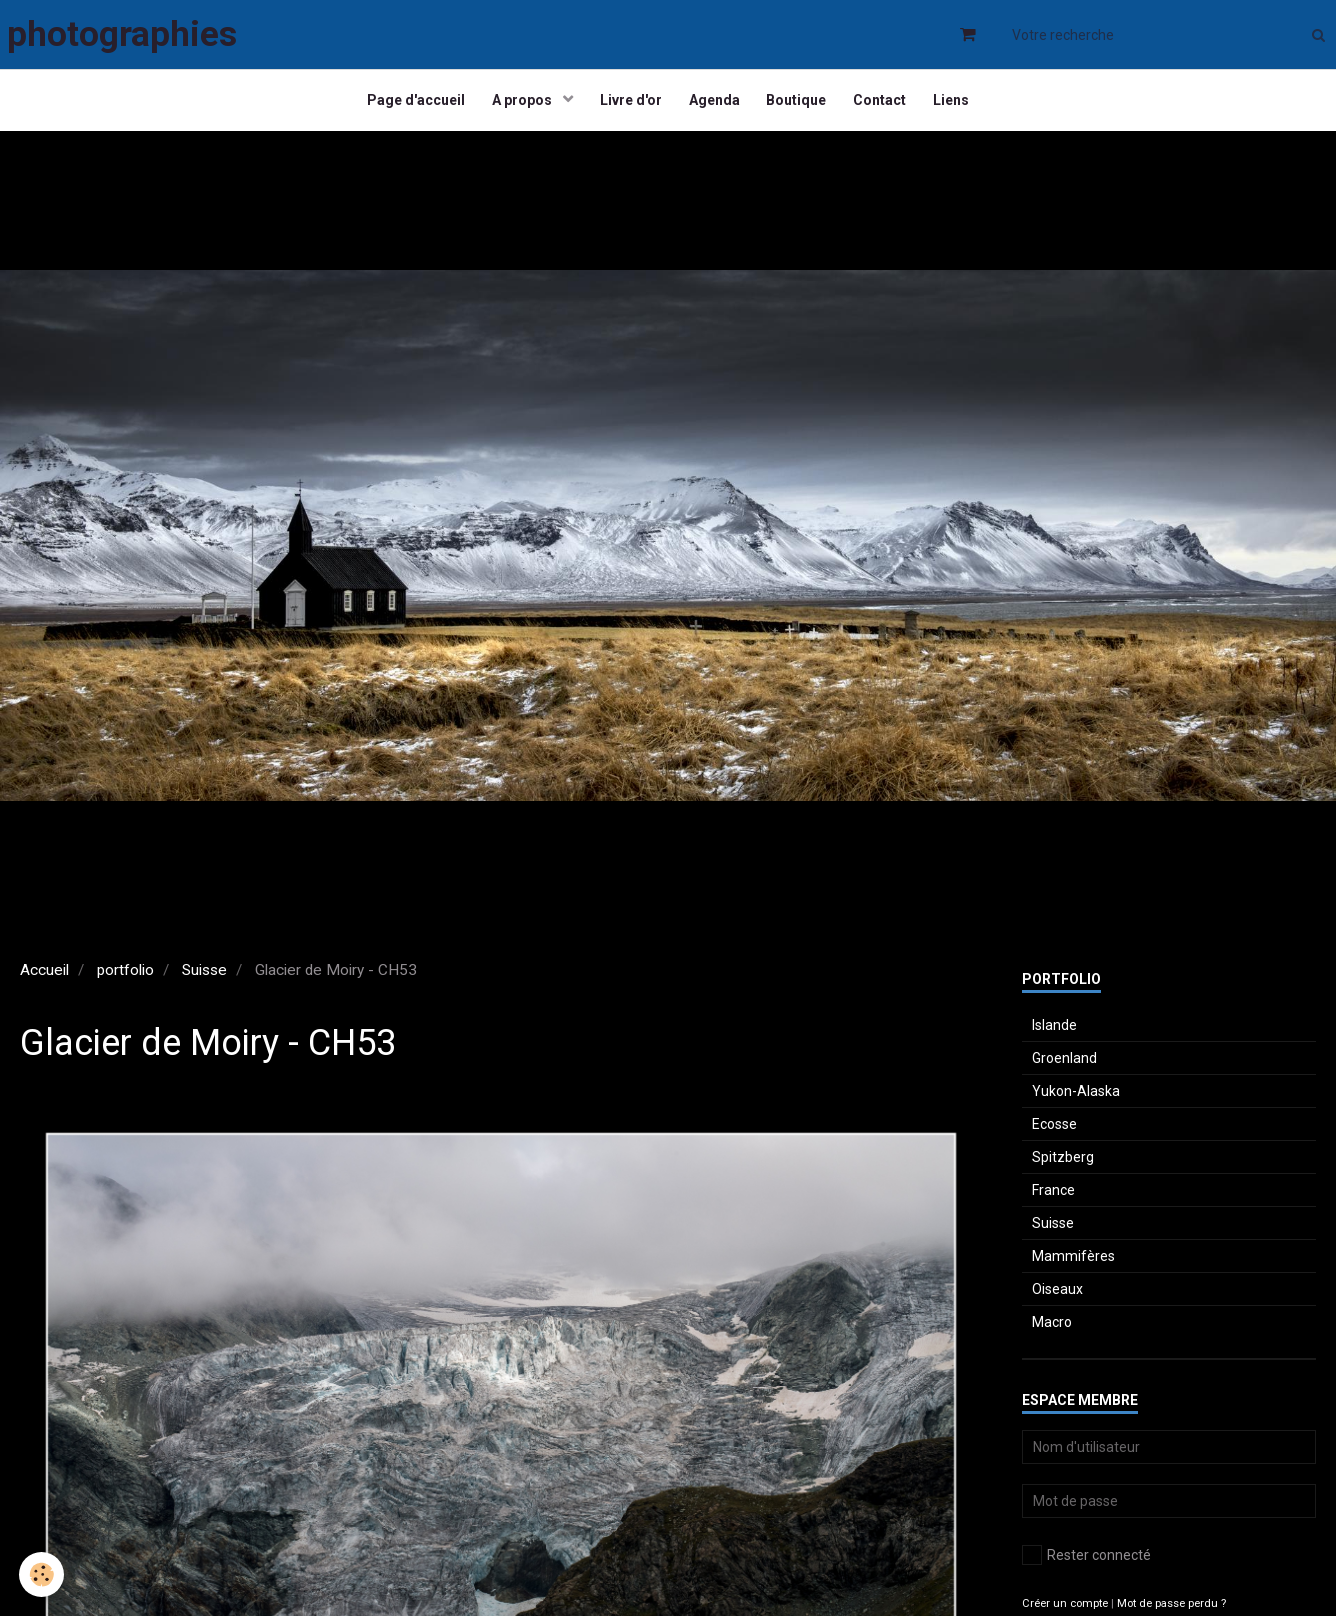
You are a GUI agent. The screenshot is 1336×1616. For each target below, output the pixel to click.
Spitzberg (1063, 1166)
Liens (961, 105)
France (1053, 1199)
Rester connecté (1086, 1564)
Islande (1054, 1034)
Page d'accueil (407, 105)
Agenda (714, 105)
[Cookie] (42, 1574)
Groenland (1064, 1067)
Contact (886, 105)
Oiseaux (1057, 1298)
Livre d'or (628, 105)
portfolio (125, 979)
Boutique (800, 105)
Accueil (44, 979)
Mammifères (1073, 1265)
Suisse (204, 979)
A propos (517, 105)
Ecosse (1054, 1133)
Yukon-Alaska (1076, 1100)
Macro (1052, 1331)
